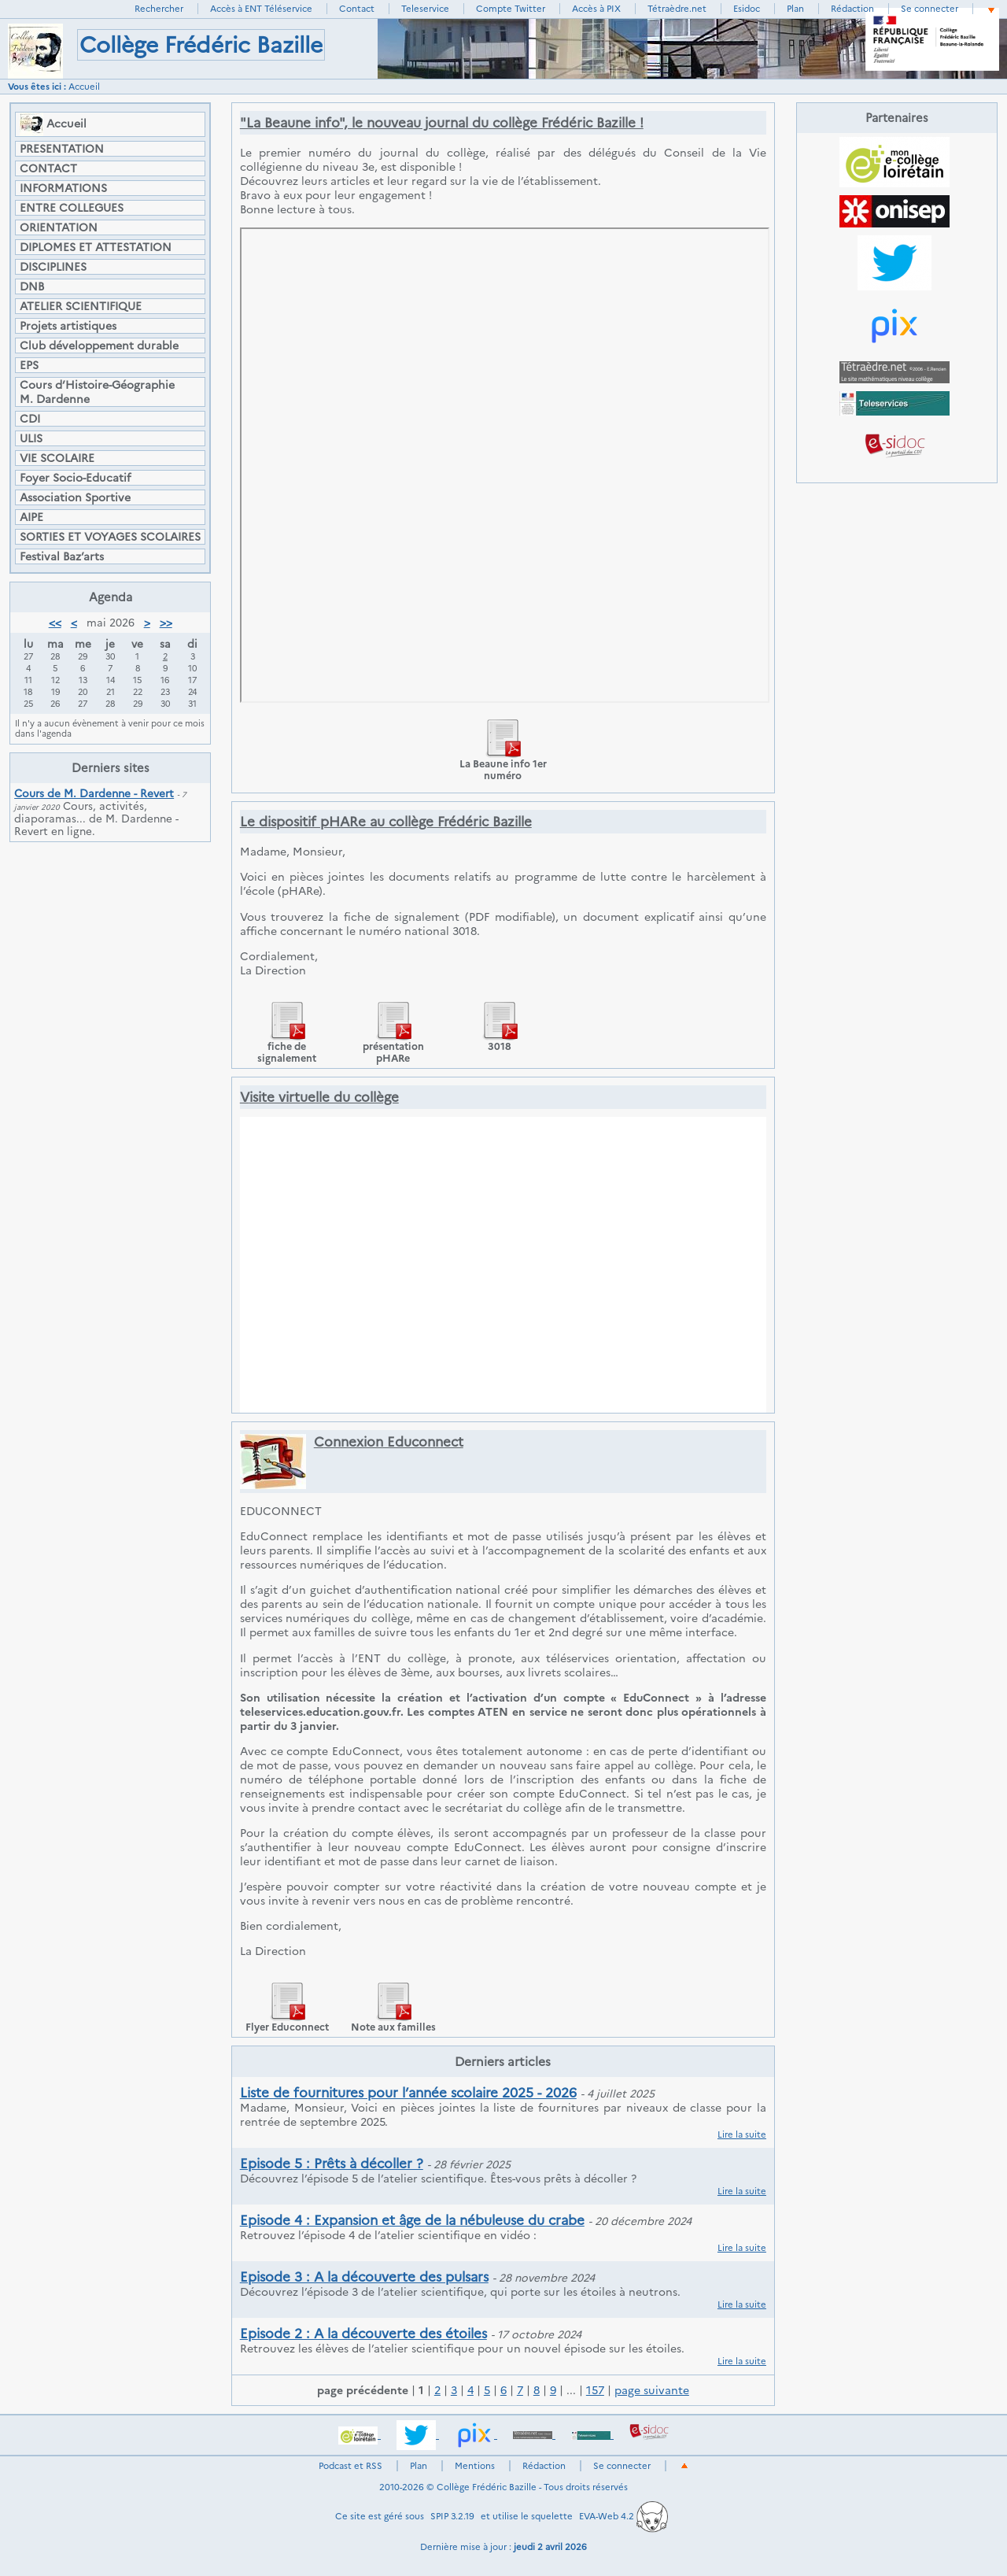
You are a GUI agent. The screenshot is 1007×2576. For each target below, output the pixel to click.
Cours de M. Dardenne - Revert (94, 793)
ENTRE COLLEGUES (72, 208)
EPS (29, 365)
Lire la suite (741, 2134)
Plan (795, 8)
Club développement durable (99, 345)
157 (595, 2390)
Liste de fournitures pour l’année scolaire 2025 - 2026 (408, 2093)
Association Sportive (75, 497)
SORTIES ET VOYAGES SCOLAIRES (110, 537)
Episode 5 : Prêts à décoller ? (331, 2163)
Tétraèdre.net (676, 8)
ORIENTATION (59, 227)
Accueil (84, 86)
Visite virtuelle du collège (319, 1097)
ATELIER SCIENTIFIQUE (81, 306)
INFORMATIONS (63, 188)
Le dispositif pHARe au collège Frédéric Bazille (386, 822)
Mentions (475, 2465)
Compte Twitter (510, 8)
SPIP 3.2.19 (452, 2516)
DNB (32, 286)
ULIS (31, 438)
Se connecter (929, 8)
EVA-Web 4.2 (623, 2516)
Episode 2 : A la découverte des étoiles (363, 2333)
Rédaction (852, 8)
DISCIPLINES (53, 267)
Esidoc (746, 8)
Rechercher (159, 8)
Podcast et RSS (350, 2465)
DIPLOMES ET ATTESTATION (96, 247)
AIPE (31, 517)
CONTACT (48, 168)
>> (166, 622)
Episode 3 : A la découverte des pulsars (364, 2277)
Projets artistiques (68, 326)
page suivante (651, 2390)
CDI (30, 419)
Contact (356, 8)
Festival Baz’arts (62, 556)
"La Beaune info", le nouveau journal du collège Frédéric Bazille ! (442, 123)
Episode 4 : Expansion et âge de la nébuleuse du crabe (412, 2220)
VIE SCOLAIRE (57, 458)
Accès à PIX (596, 8)
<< (55, 622)
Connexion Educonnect (388, 1442)
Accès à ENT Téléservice (261, 8)
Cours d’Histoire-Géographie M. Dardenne (97, 392)
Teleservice (425, 8)
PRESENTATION (62, 149)
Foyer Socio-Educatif (75, 478)
